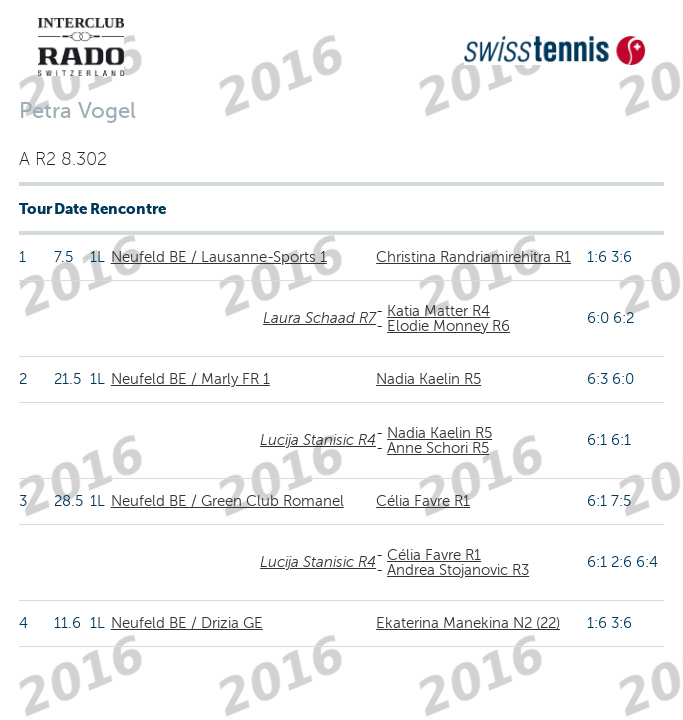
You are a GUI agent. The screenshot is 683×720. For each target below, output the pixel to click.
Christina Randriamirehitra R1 (473, 257)
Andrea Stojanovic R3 (458, 570)
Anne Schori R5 (438, 448)
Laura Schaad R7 (319, 318)
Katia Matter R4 (438, 311)
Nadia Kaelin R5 (428, 379)
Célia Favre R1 (423, 501)
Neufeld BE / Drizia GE (187, 623)
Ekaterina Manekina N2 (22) (468, 623)
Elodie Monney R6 (448, 326)
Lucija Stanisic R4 (318, 440)
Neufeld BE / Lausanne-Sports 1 (219, 257)
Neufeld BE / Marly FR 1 (190, 379)
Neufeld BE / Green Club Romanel (227, 501)
